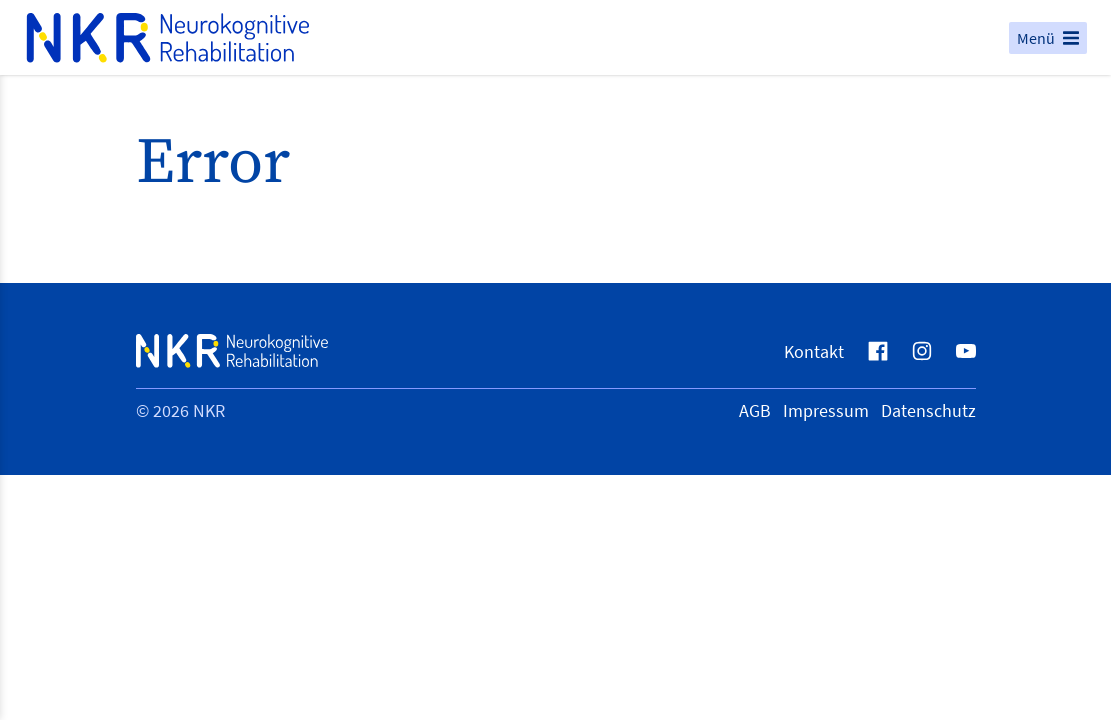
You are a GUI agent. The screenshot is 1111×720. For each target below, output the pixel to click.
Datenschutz (928, 410)
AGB (755, 410)
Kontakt (814, 351)
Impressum (826, 410)
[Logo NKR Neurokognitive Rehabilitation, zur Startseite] (516, 38)
